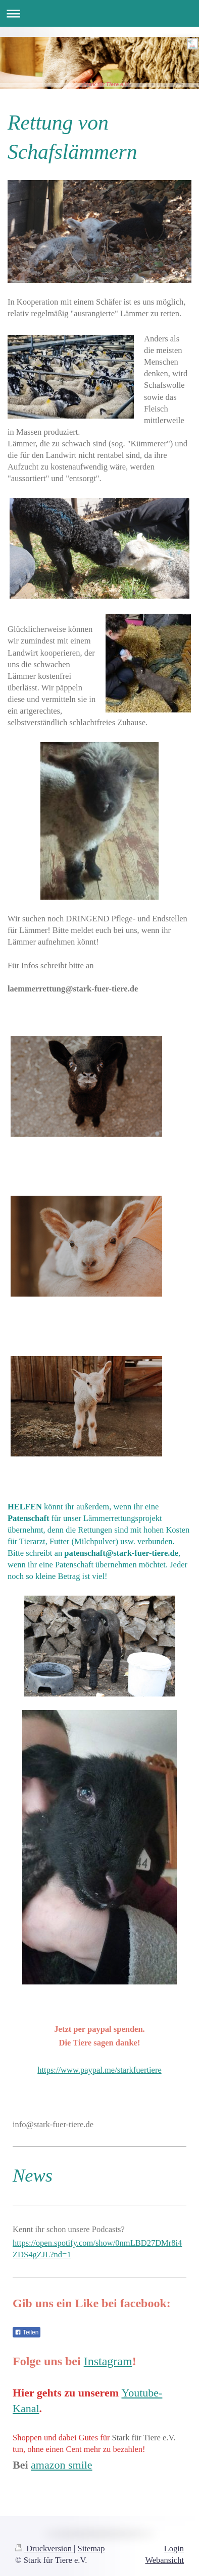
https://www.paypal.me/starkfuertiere (99, 2070)
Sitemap (91, 2548)
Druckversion (44, 2548)
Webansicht (164, 2560)
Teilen (26, 2332)
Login (174, 2548)
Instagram (108, 2361)
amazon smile (61, 2464)
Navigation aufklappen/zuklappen (99, 13)
